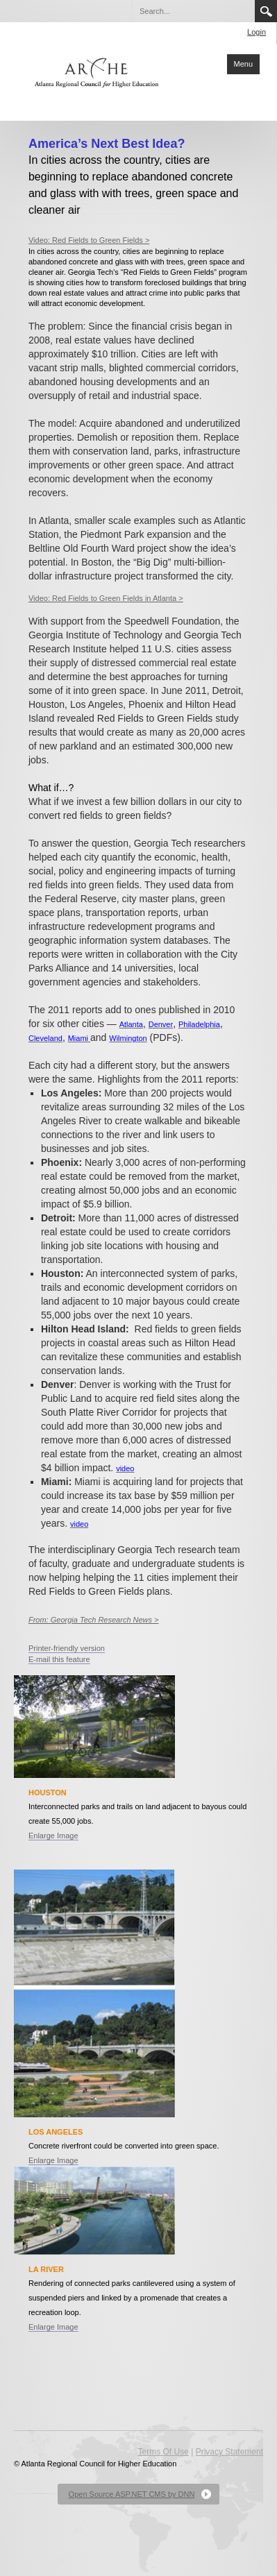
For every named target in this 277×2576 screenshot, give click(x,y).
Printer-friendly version (66, 1648)
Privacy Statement (229, 2452)
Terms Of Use (163, 2452)
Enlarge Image (53, 1835)
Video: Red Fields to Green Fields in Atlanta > (105, 598)
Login (256, 32)
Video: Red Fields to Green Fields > (88, 240)
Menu (243, 64)
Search (266, 11)
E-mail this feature (59, 1659)
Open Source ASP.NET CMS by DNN (132, 2494)
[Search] (193, 11)
